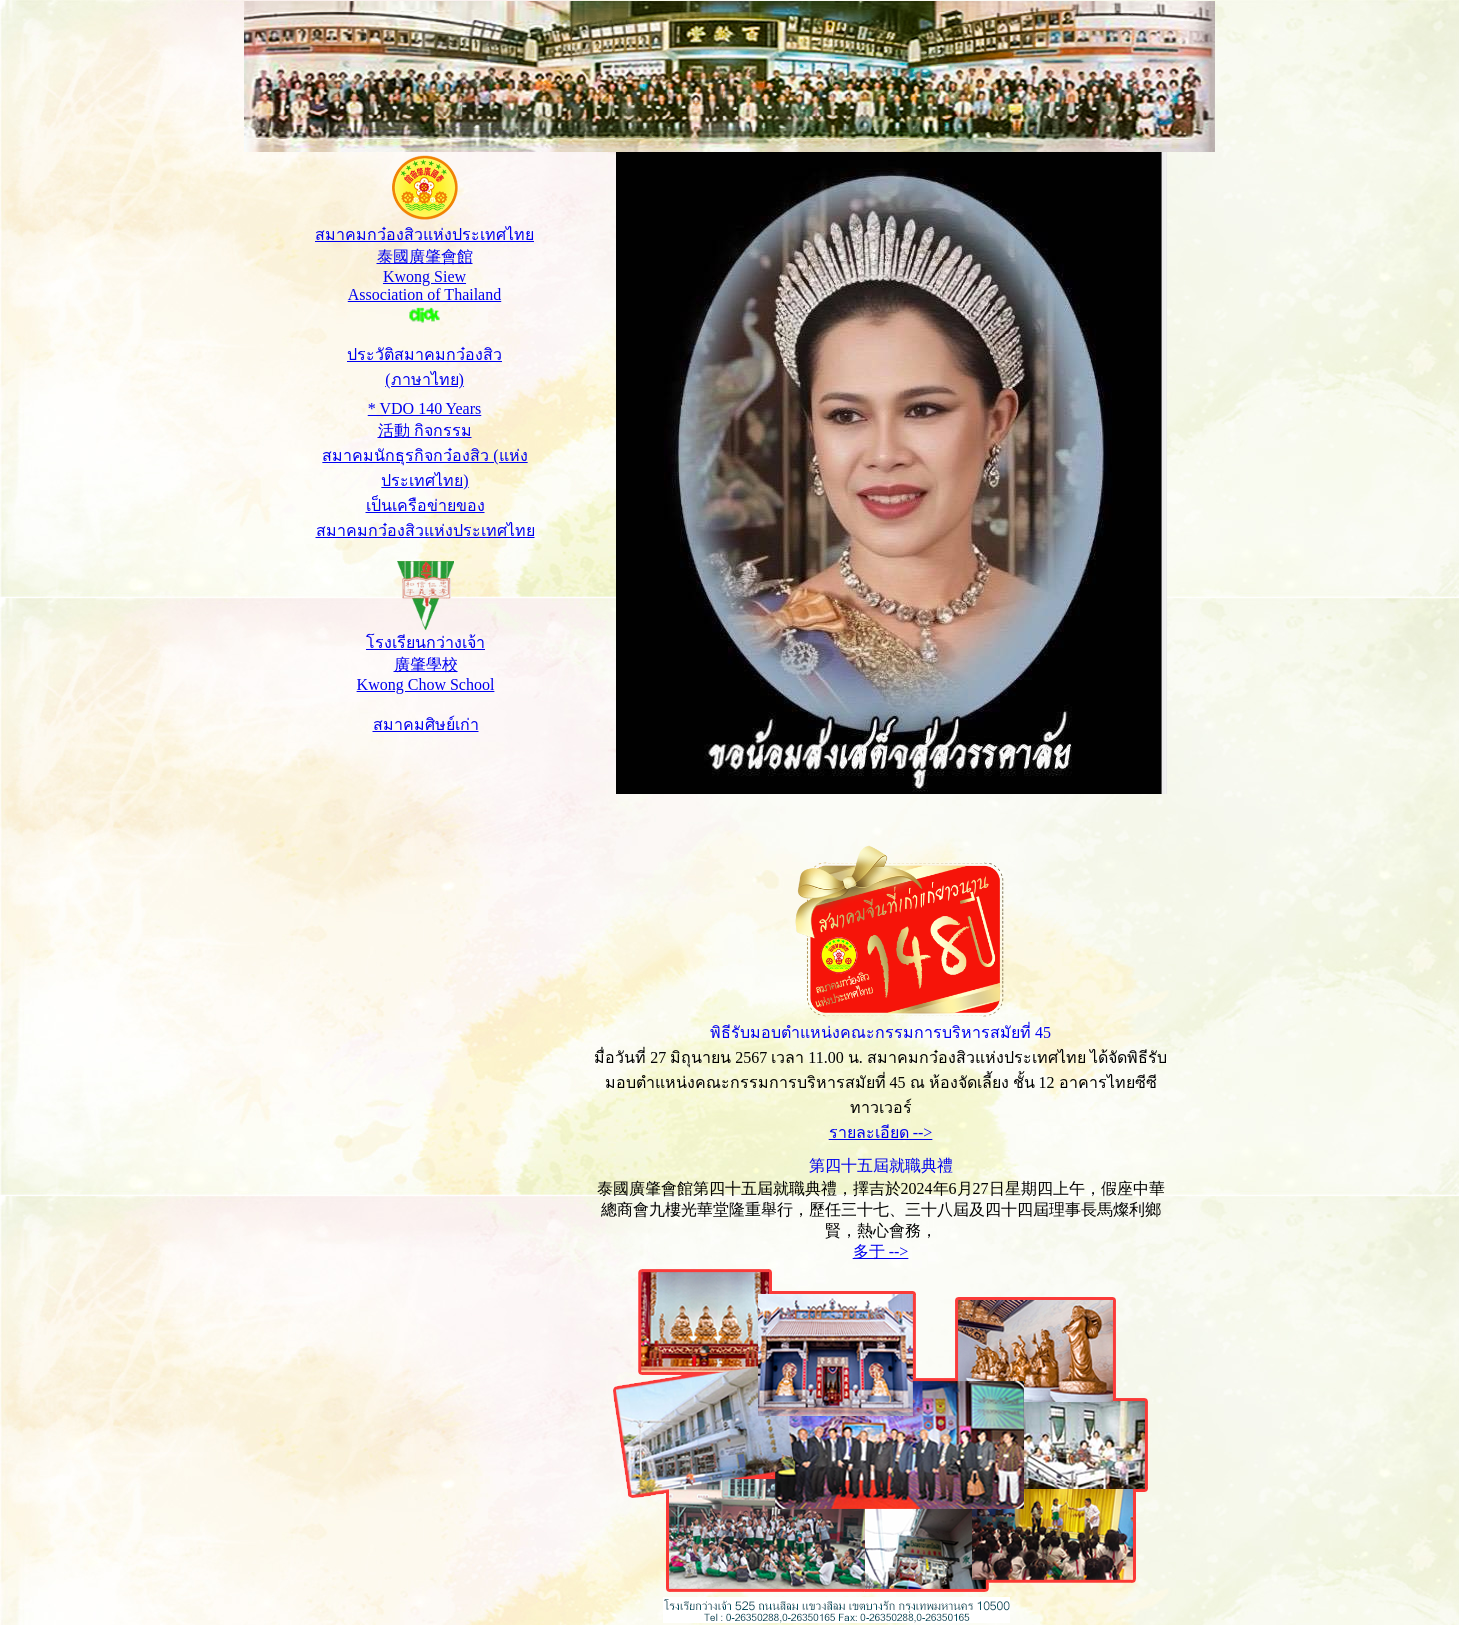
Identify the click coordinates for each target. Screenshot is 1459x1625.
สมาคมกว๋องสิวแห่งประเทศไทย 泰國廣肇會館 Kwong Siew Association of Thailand (424, 275)
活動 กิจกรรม (425, 430)
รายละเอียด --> (881, 1132)
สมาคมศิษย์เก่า (426, 724)
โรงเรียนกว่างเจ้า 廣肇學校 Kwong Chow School (426, 663)
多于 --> (881, 1251)
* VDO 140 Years (425, 408)
